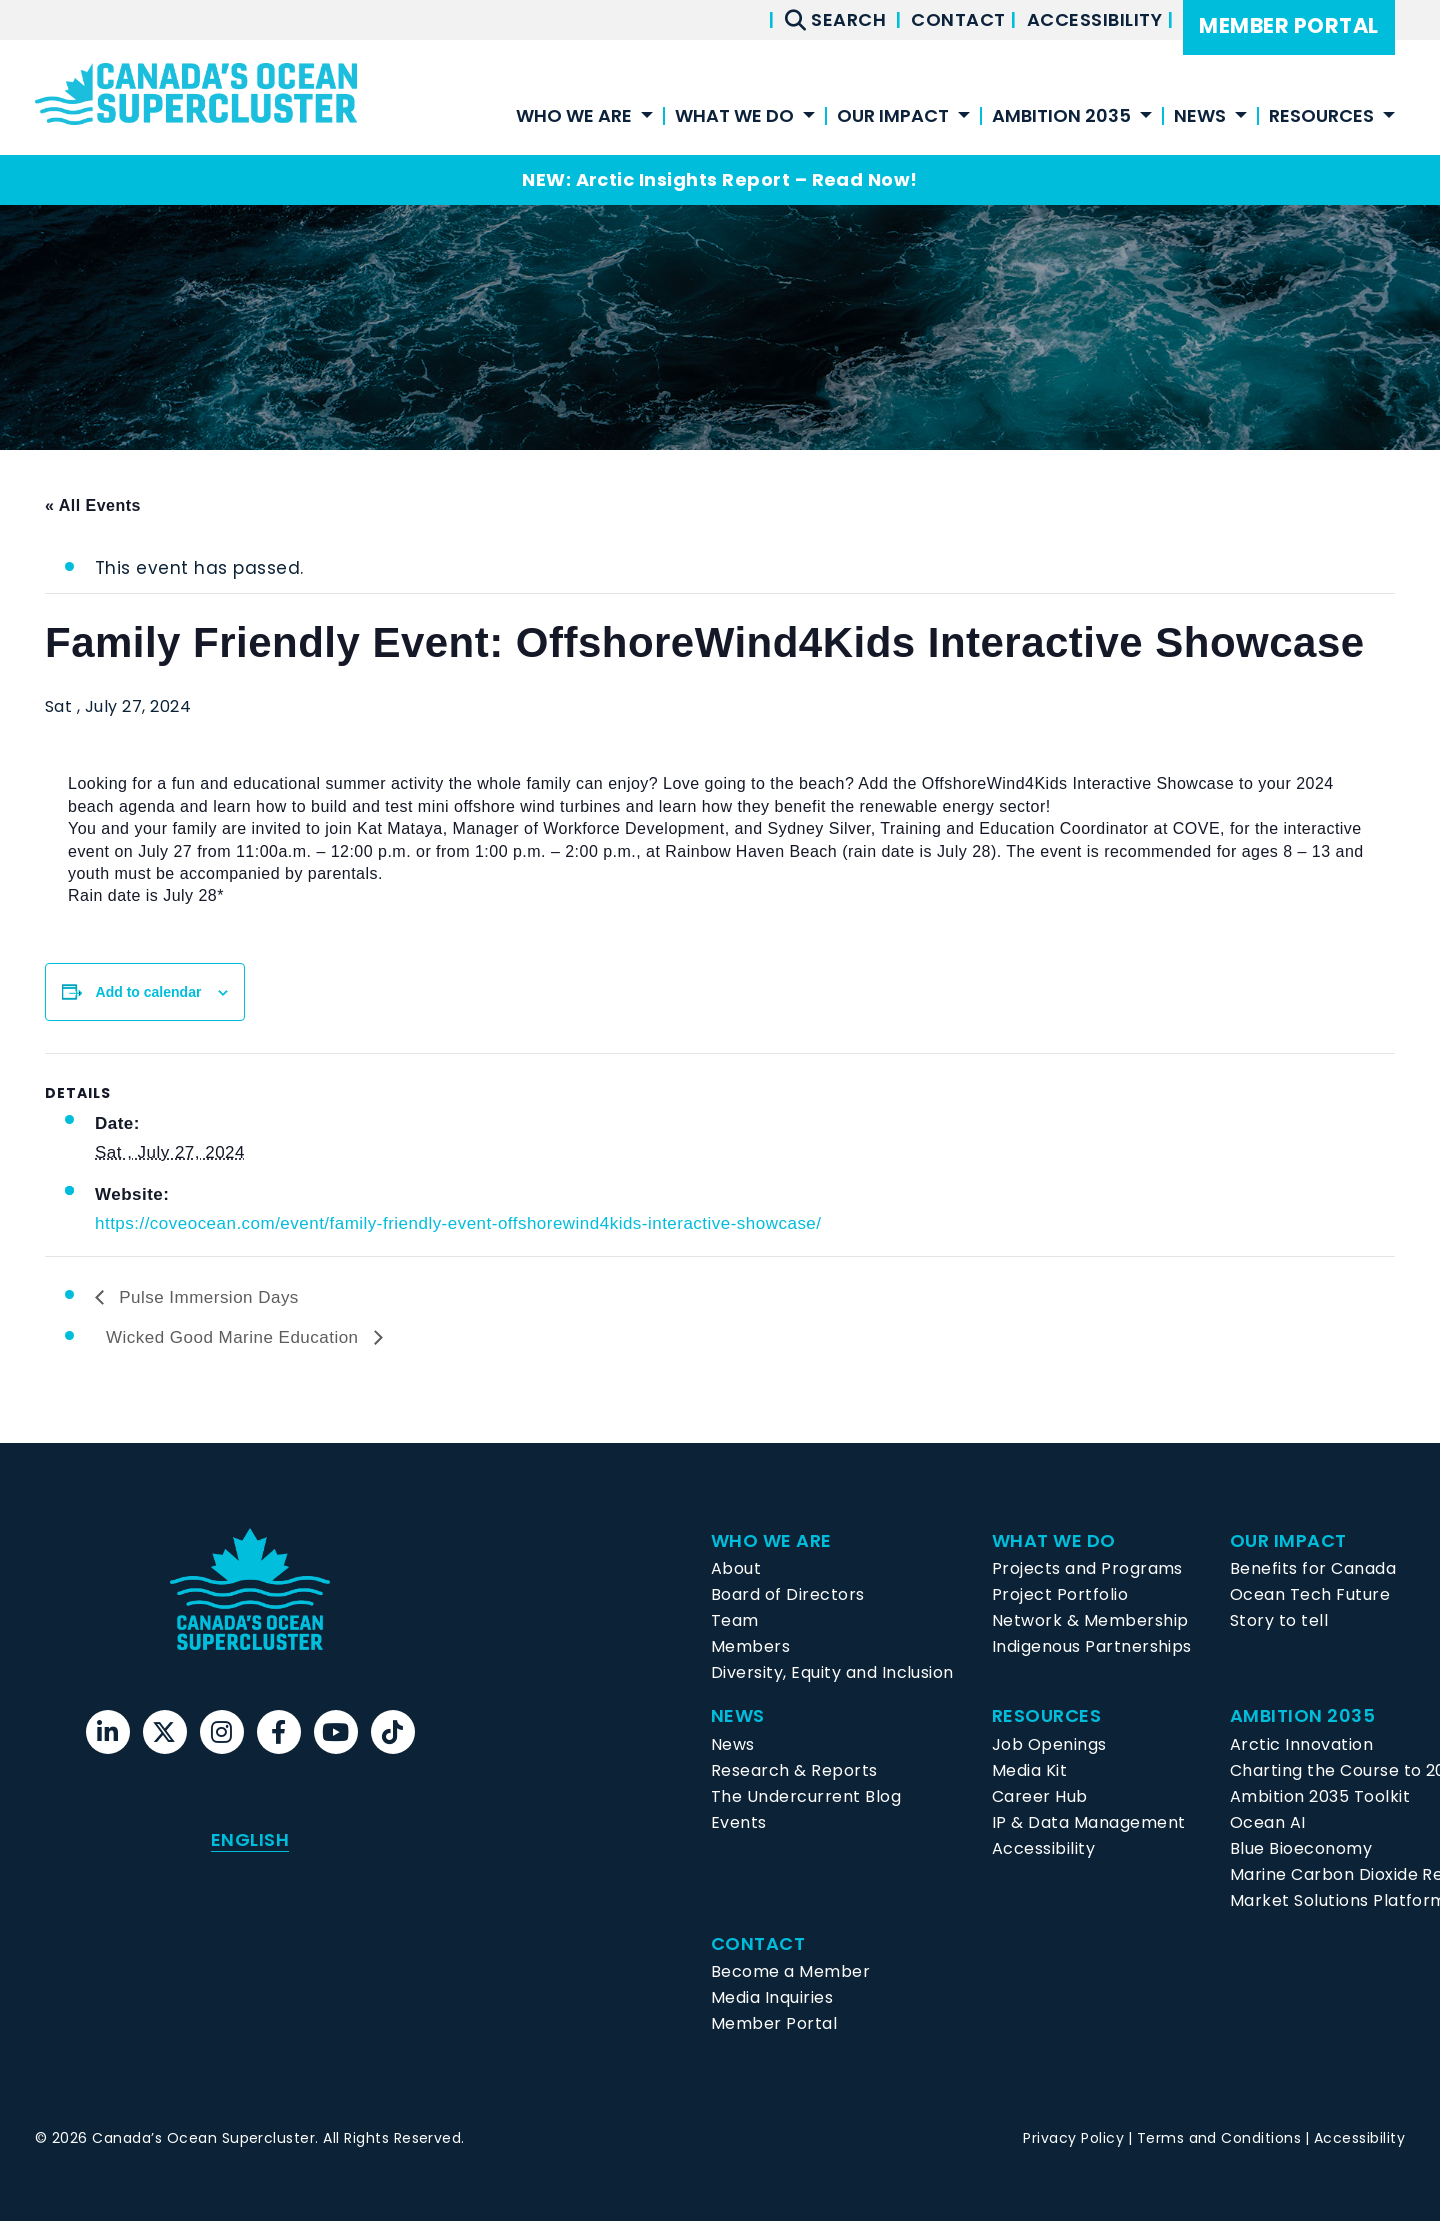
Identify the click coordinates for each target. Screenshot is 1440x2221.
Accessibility (1097, 19)
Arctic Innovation (1301, 1744)
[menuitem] (250, 1840)
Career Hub (1040, 1796)
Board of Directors (788, 1594)
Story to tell (1279, 1620)
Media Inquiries (772, 1997)
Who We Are (574, 117)
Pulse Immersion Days (206, 1297)
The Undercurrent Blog (806, 1796)
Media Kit (1029, 1770)
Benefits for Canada (1313, 1568)
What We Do (734, 117)
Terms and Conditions (1219, 2138)
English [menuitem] (250, 1839)
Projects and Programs (1087, 1568)
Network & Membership (1090, 1620)
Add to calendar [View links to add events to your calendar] (149, 992)
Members (750, 1646)
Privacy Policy (1073, 2138)
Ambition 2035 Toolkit (1320, 1796)
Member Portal (1288, 25)
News (1200, 117)
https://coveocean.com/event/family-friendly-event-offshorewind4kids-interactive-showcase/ (458, 1223)
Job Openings (1049, 1744)
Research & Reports (794, 1770)
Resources (1321, 117)
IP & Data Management (1089, 1822)
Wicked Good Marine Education (235, 1337)
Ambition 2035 (1061, 117)
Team (735, 1620)
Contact (960, 19)
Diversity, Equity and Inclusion (832, 1672)
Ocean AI (1268, 1822)
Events (739, 1822)
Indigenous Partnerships (1092, 1646)
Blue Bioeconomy (1301, 1848)
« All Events (93, 505)
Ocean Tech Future (1310, 1594)
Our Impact (893, 117)
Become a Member (790, 1971)
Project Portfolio (1060, 1594)
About (736, 1568)
